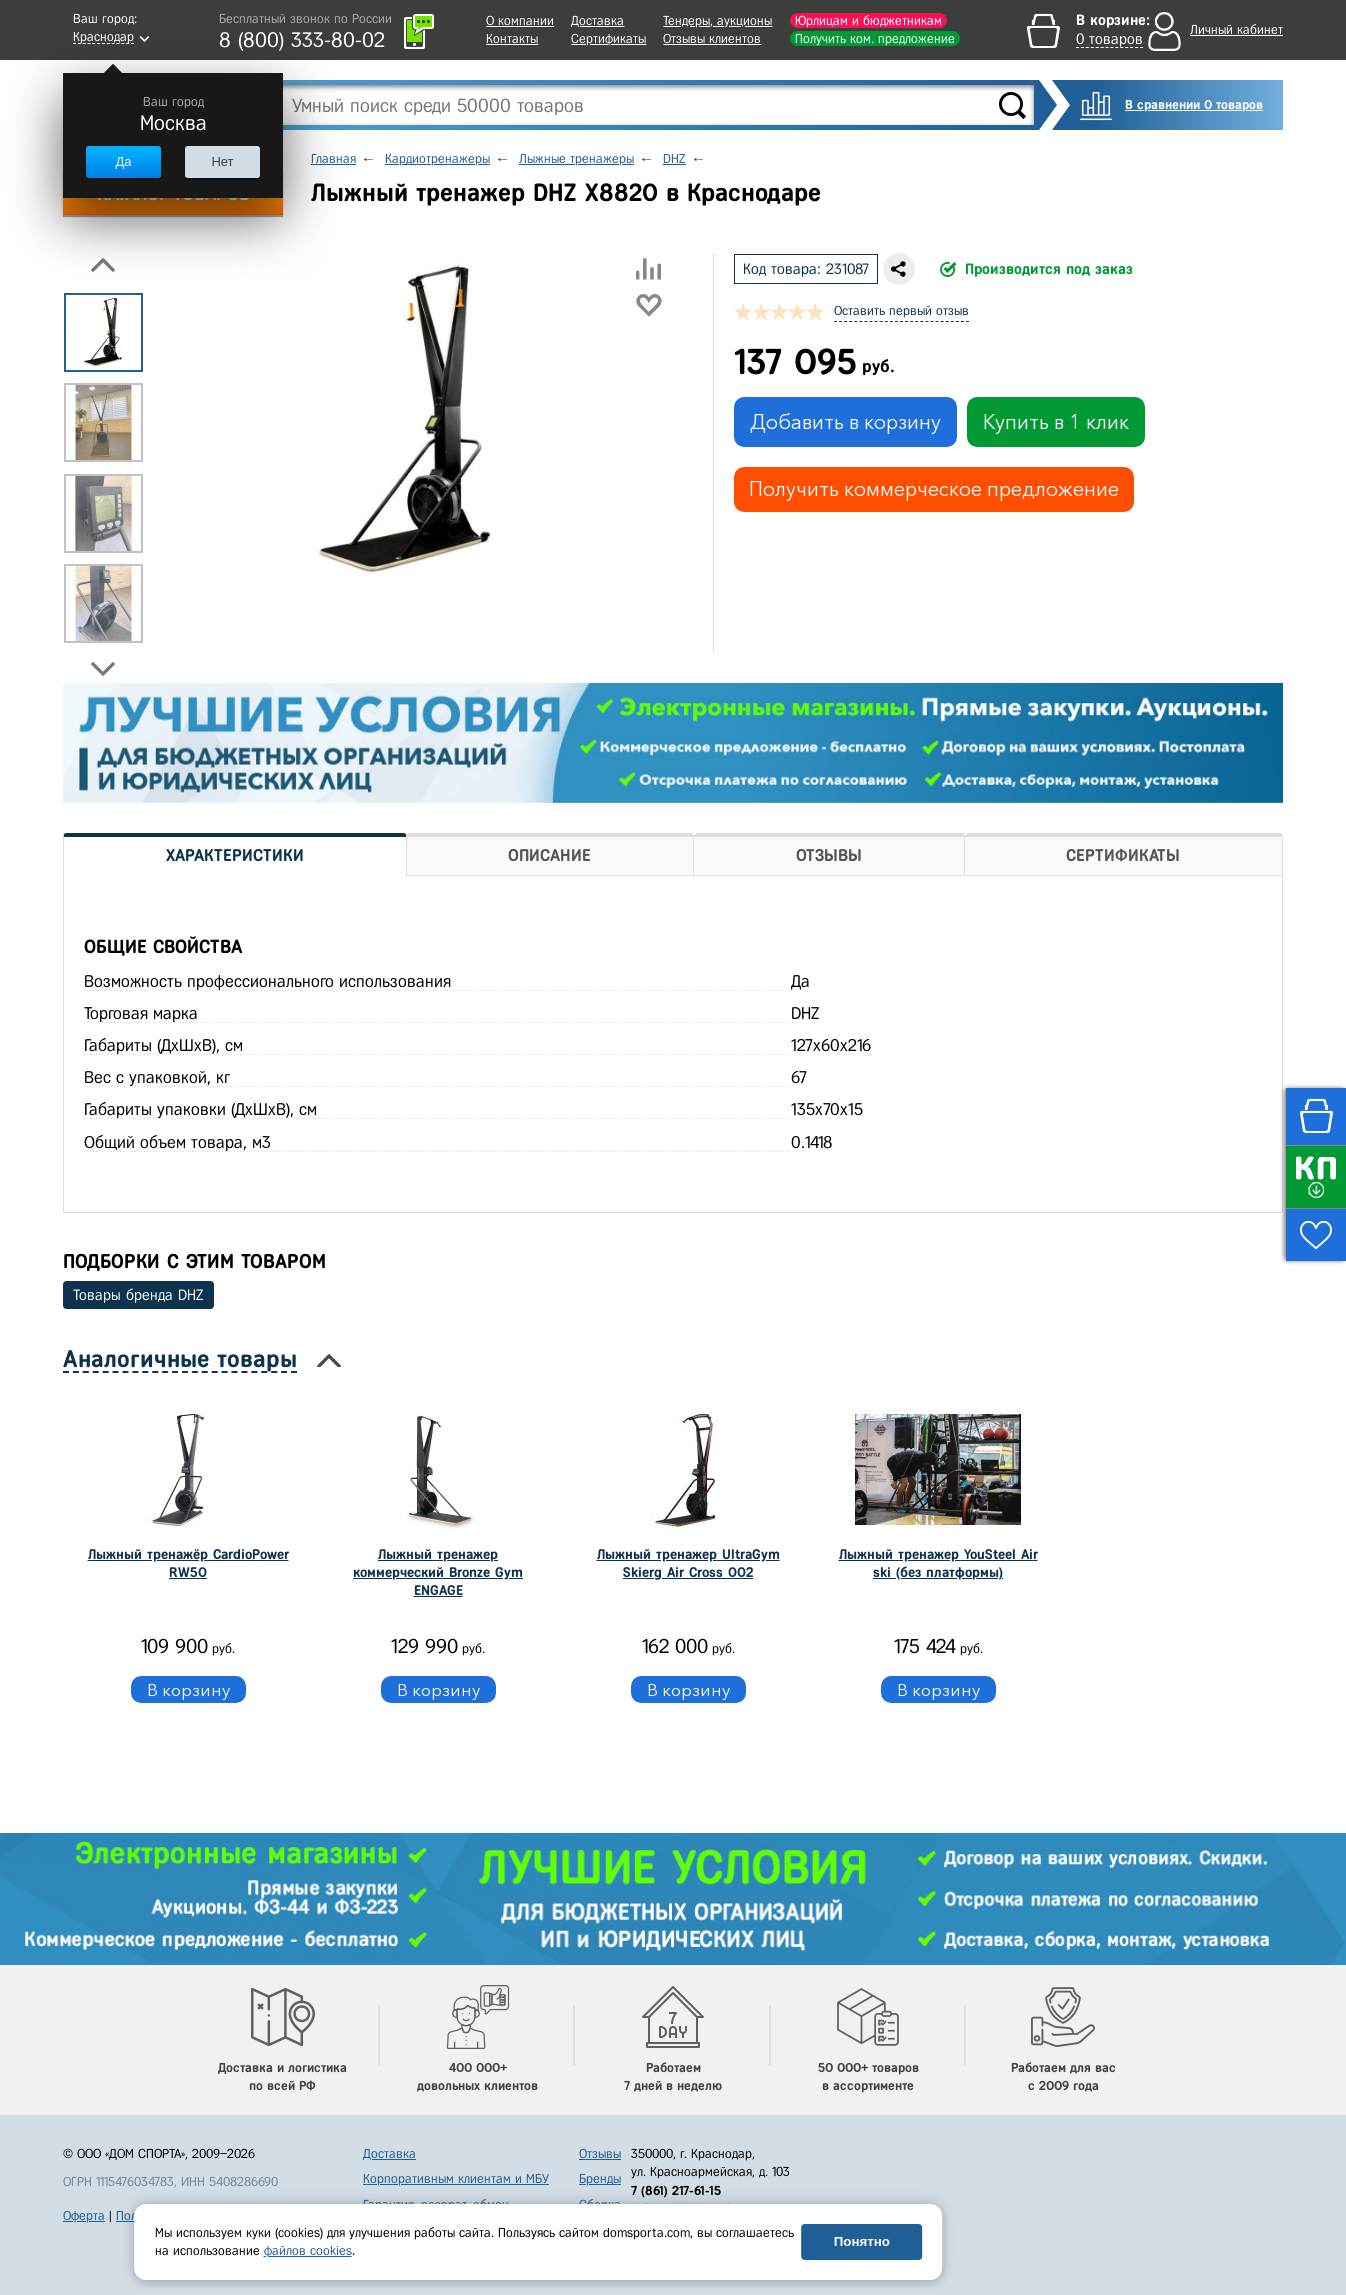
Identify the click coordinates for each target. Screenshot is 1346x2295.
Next (103, 669)
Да (123, 161)
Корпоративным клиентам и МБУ (456, 2178)
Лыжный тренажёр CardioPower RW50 (188, 1563)
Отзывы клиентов (712, 38)
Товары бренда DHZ (138, 1295)
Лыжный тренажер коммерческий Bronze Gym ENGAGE (438, 1572)
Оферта (84, 2215)
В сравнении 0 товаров (1194, 104)
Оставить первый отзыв (901, 310)
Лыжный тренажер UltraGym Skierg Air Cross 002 (688, 1563)
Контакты (512, 38)
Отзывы (600, 2153)
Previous (103, 265)
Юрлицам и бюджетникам (868, 20)
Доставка (597, 20)
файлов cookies (308, 2250)
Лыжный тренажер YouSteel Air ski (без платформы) (938, 1563)
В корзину (188, 1689)
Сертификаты (608, 38)
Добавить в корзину (845, 422)
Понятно (862, 2241)
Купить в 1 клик (1056, 422)
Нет (222, 161)
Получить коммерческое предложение (934, 489)
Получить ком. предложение (875, 38)
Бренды (600, 2178)
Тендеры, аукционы (717, 20)
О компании (520, 20)
